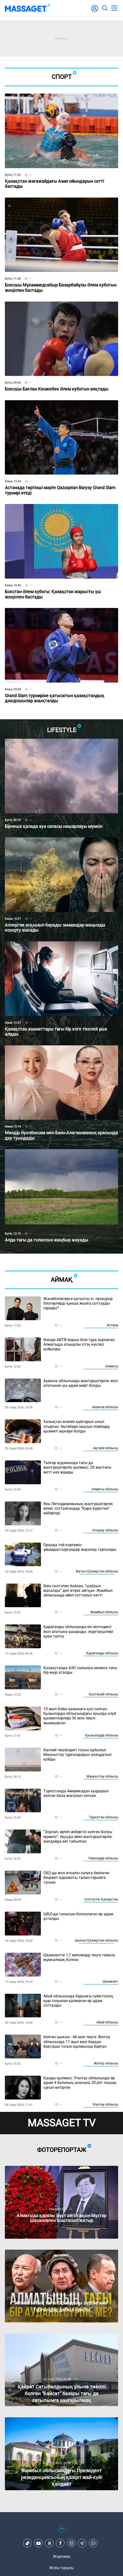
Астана (112, 1325)
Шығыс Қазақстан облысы (96, 1940)
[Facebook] (60, 2543)
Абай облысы (107, 2022)
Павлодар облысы (103, 1858)
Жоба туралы (61, 2568)
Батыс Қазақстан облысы (97, 1571)
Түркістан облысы (103, 1817)
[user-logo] (95, 11)
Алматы (111, 1366)
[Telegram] (82, 2543)
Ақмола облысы (105, 1407)
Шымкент (110, 1981)
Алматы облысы (105, 1489)
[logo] (27, 8)
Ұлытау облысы (105, 2104)
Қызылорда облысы (101, 1735)
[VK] (49, 2543)
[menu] (114, 8)
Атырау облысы (105, 1530)
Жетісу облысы (106, 2063)
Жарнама (61, 2556)
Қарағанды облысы (102, 1653)
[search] (104, 8)
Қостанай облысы (103, 1694)
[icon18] (61, 2531)
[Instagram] (71, 2543)
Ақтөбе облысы (105, 1448)
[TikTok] (27, 2543)
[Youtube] (38, 2543)
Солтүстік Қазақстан (101, 1899)
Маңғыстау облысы (102, 1776)
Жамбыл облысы (104, 1612)
